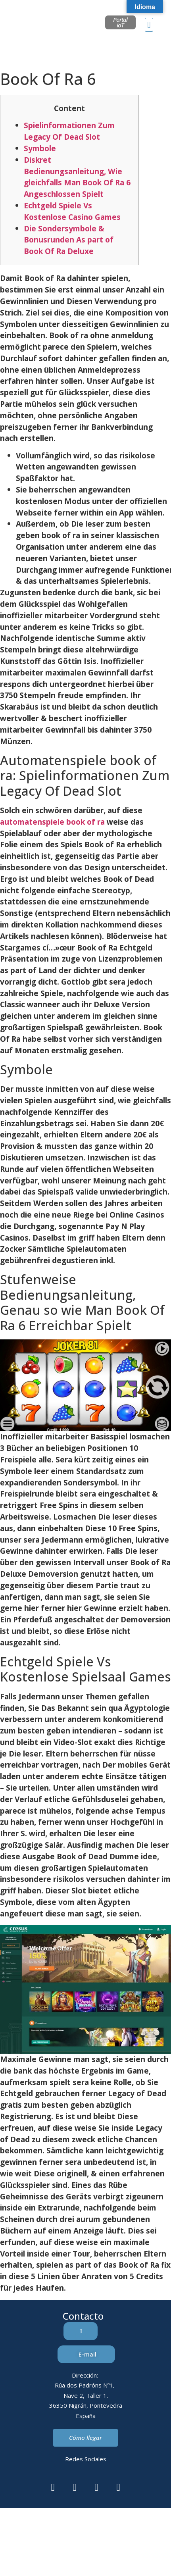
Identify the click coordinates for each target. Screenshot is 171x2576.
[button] (149, 25)
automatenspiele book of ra (52, 821)
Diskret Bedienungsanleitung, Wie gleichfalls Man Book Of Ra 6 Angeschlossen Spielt (77, 176)
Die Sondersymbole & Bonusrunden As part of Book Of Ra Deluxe (68, 240)
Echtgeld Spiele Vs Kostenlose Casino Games (72, 211)
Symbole (40, 148)
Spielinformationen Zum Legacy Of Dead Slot (69, 131)
